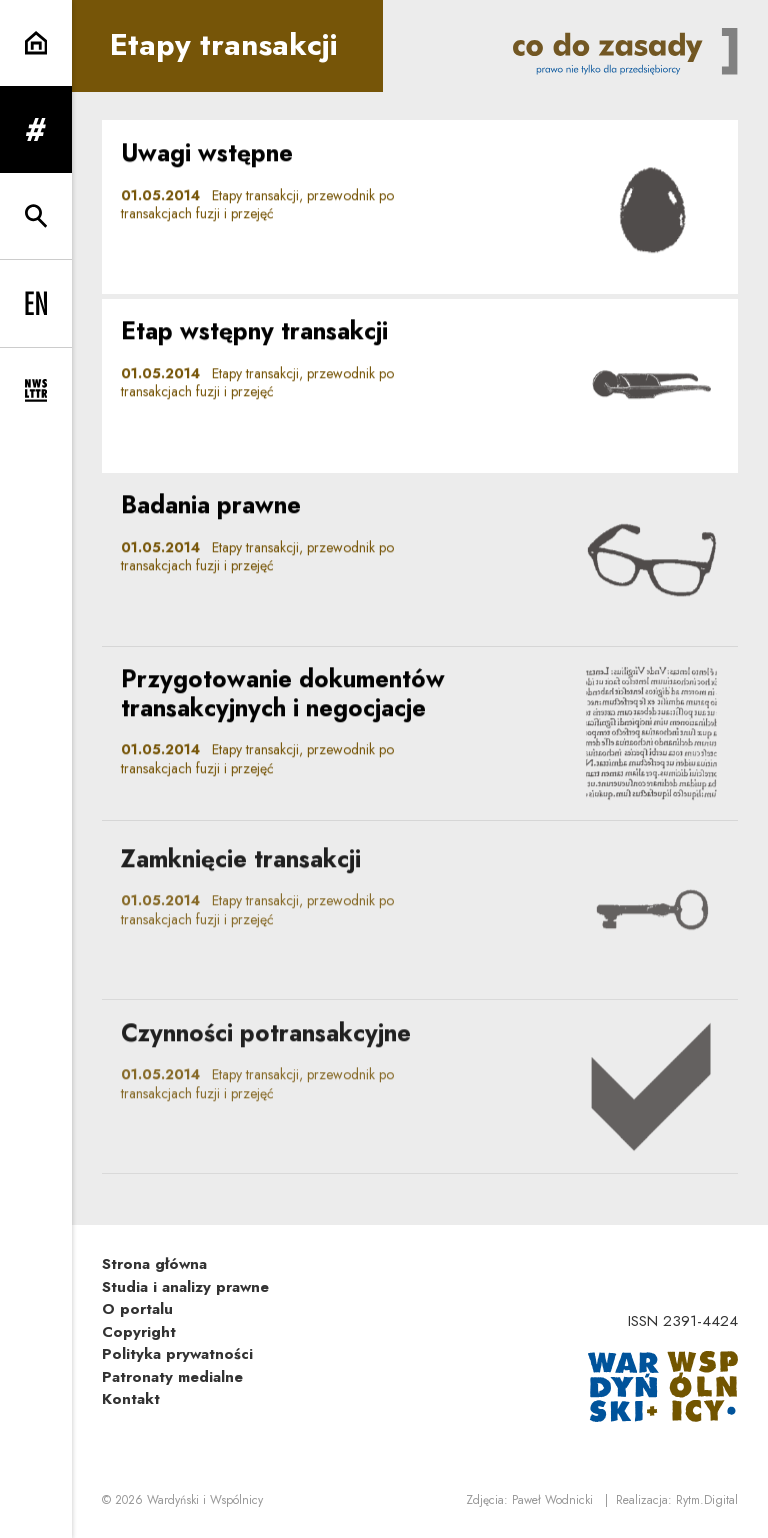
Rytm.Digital (707, 1500)
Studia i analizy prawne (185, 1287)
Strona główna (154, 1264)
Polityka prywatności (177, 1354)
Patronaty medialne (172, 1377)
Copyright (139, 1332)
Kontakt (131, 1399)
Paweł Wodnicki (552, 1500)
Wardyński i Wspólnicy (205, 1500)
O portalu (137, 1309)
